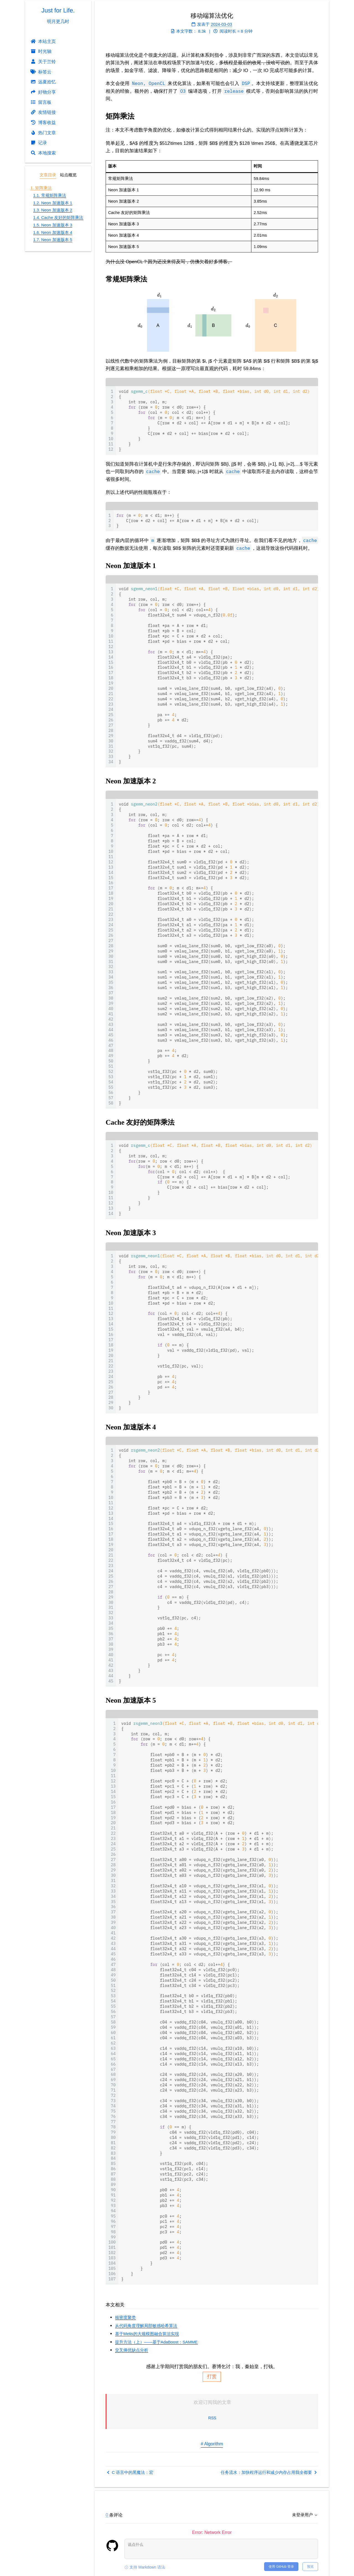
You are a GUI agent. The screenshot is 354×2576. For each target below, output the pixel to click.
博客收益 (43, 122)
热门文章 (43, 132)
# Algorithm (212, 2443)
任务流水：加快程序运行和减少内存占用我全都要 (269, 2472)
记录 (38, 142)
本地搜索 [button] (43, 152)
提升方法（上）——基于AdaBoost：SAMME (156, 2342)
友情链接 (43, 112)
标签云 (40, 71)
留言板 (40, 102)
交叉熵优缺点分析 (131, 2350)
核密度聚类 (125, 2317)
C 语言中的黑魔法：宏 (130, 2472)
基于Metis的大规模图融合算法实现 (147, 2334)
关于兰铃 (43, 61)
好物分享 (43, 91)
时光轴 (40, 51)
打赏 (212, 2376)
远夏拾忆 (43, 81)
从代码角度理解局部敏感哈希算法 (146, 2326)
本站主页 (43, 41)
